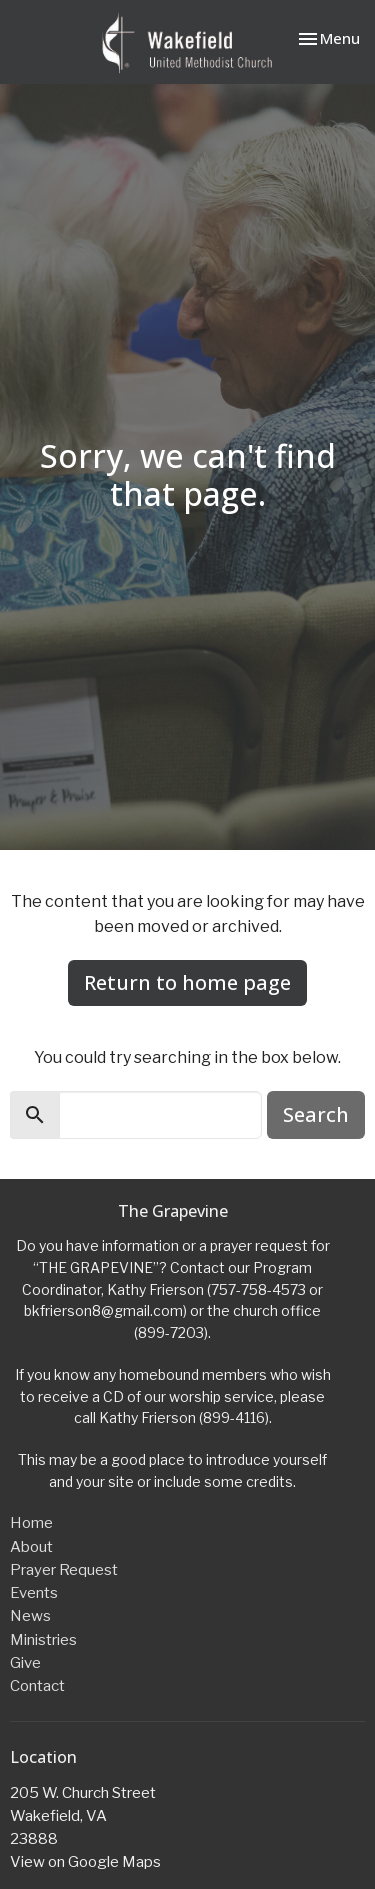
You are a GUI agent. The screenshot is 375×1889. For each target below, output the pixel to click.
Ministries (43, 1640)
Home (31, 1523)
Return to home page (187, 982)
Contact (37, 1686)
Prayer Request (64, 1570)
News (30, 1616)
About (31, 1547)
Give (25, 1663)
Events (34, 1593)
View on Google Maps (85, 1862)
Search (316, 1114)
